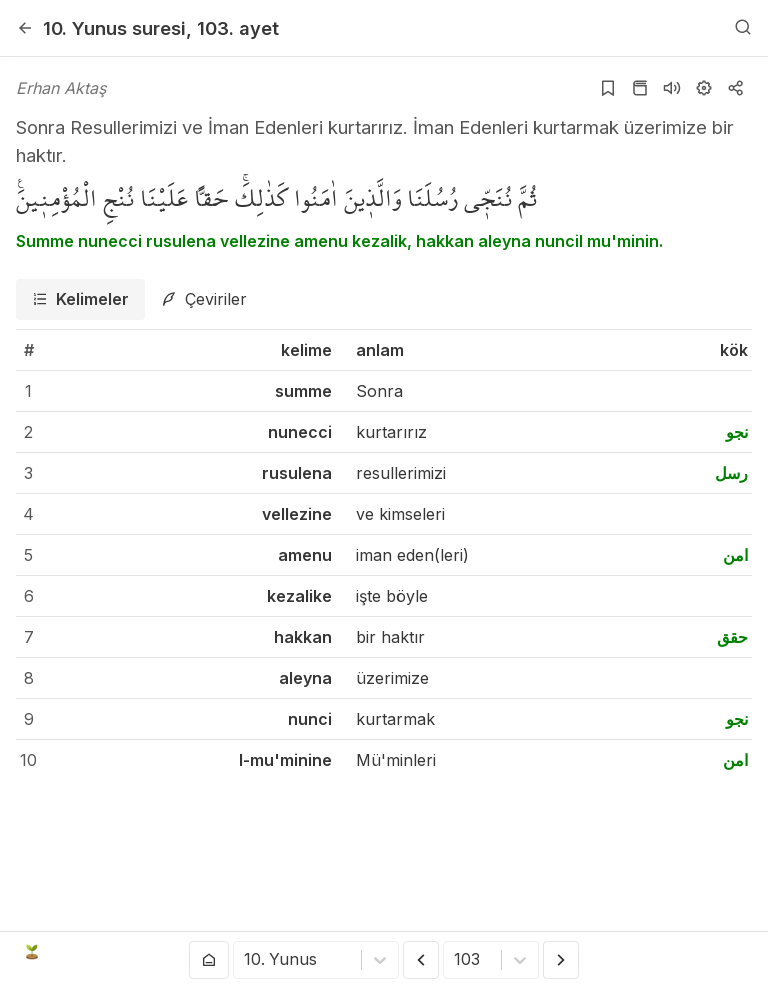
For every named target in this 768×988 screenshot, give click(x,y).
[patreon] (739, 952)
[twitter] (587, 952)
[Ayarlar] (704, 88)
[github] (678, 952)
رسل (731, 473)
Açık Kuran (77, 952)
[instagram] (647, 952)
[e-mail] (708, 952)
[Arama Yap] (743, 28)
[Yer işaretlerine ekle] (608, 88)
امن (735, 555)
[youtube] (617, 952)
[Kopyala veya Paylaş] (736, 88)
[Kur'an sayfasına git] (640, 88)
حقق (732, 637)
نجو (737, 432)
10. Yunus (114, 28)
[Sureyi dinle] (672, 88)
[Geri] (25, 28)
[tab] (80, 299)
